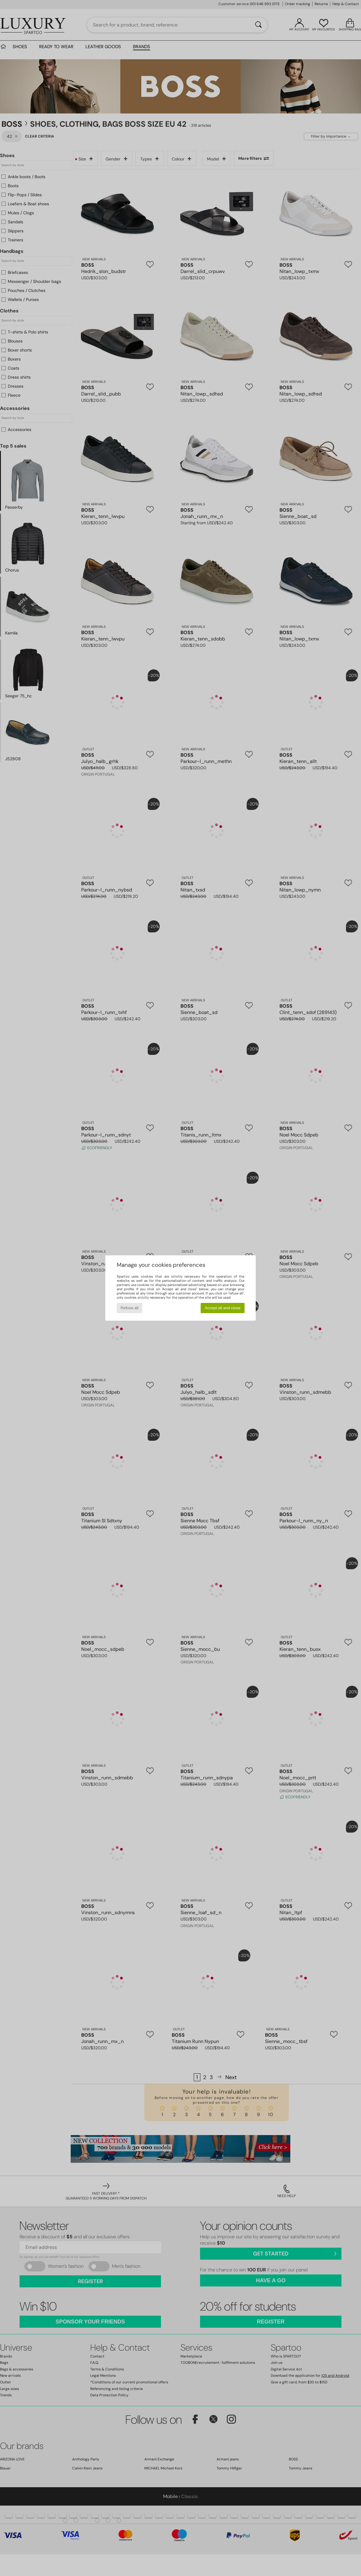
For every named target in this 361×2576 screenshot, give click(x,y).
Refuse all (129, 1308)
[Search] (258, 25)
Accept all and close (223, 1308)
